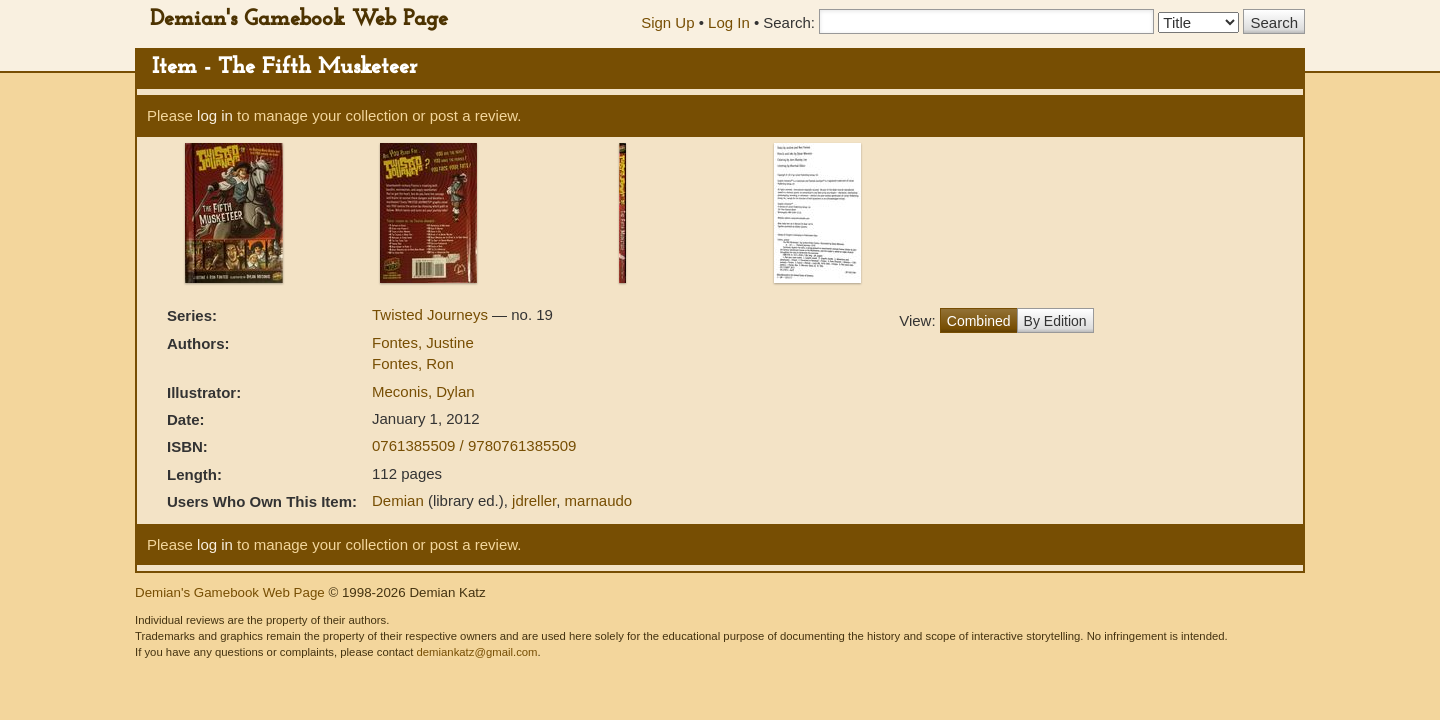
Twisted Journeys (432, 314)
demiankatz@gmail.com (476, 652)
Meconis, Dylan (423, 391)
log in (215, 115)
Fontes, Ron (413, 363)
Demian (398, 500)
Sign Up (667, 22)
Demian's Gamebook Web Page (299, 19)
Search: (789, 22)
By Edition (1055, 321)
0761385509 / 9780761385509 (474, 445)
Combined (979, 321)
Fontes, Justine (423, 342)
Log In (729, 22)
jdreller (534, 500)
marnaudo (599, 500)
